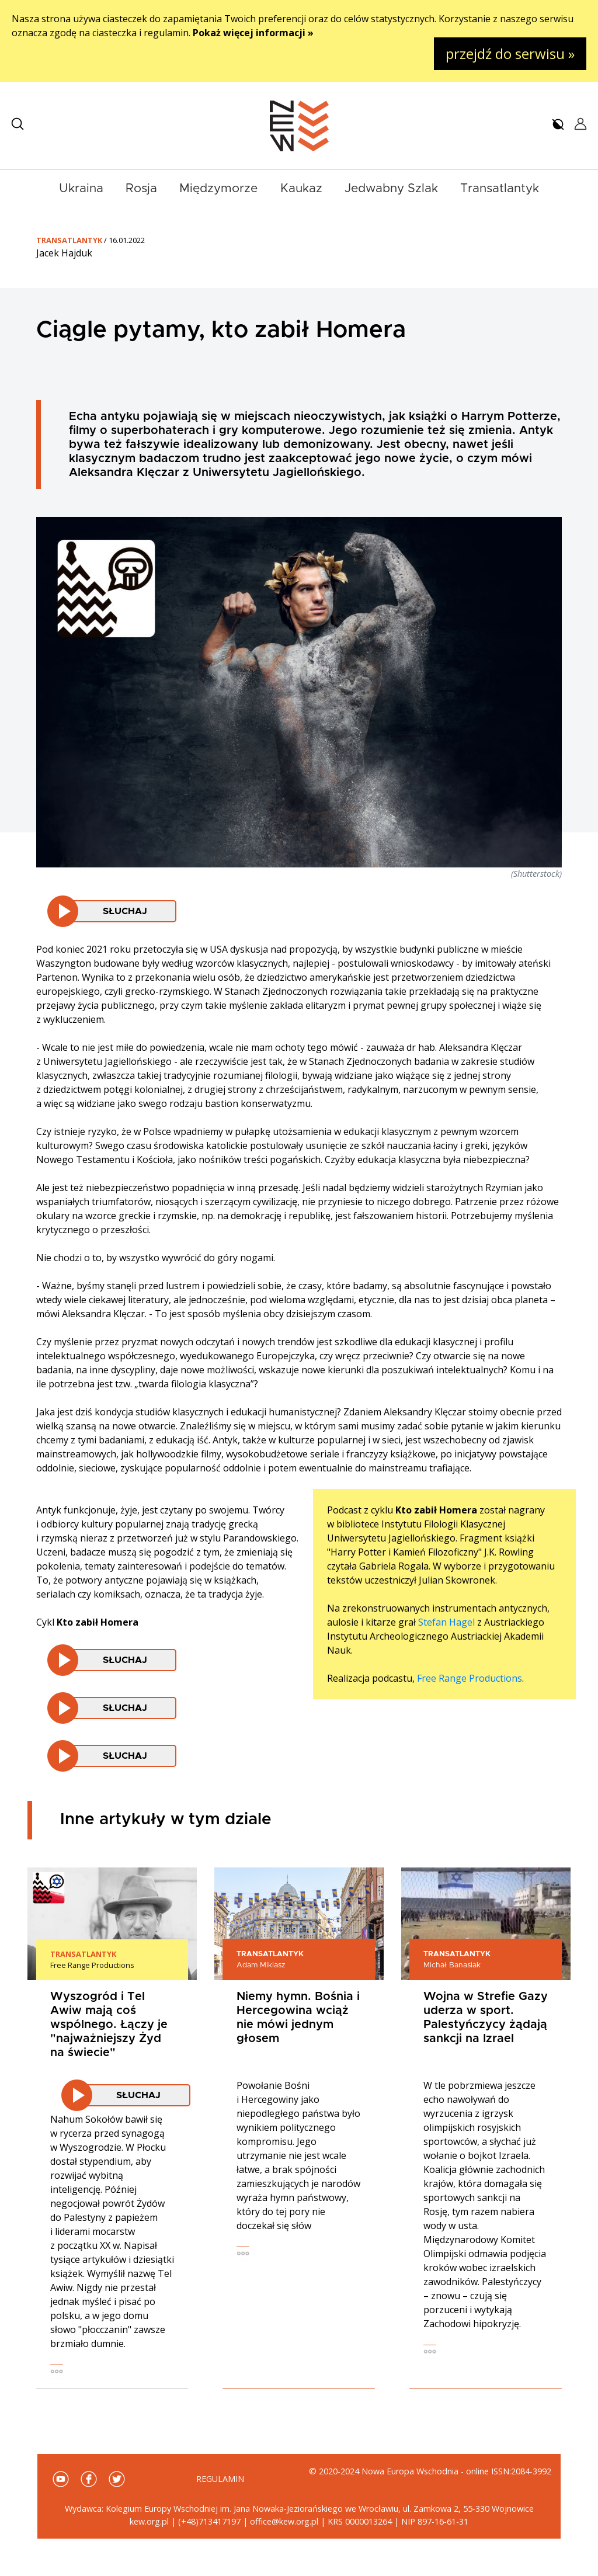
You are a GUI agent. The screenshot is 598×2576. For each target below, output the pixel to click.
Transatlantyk (499, 188)
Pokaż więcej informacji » (253, 32)
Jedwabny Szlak (391, 188)
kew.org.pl (149, 2521)
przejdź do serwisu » (510, 53)
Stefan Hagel (446, 1622)
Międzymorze (218, 188)
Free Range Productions (469, 1678)
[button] (17, 123)
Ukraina (81, 188)
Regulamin (220, 2478)
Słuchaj (125, 911)
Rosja (141, 188)
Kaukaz (301, 188)
